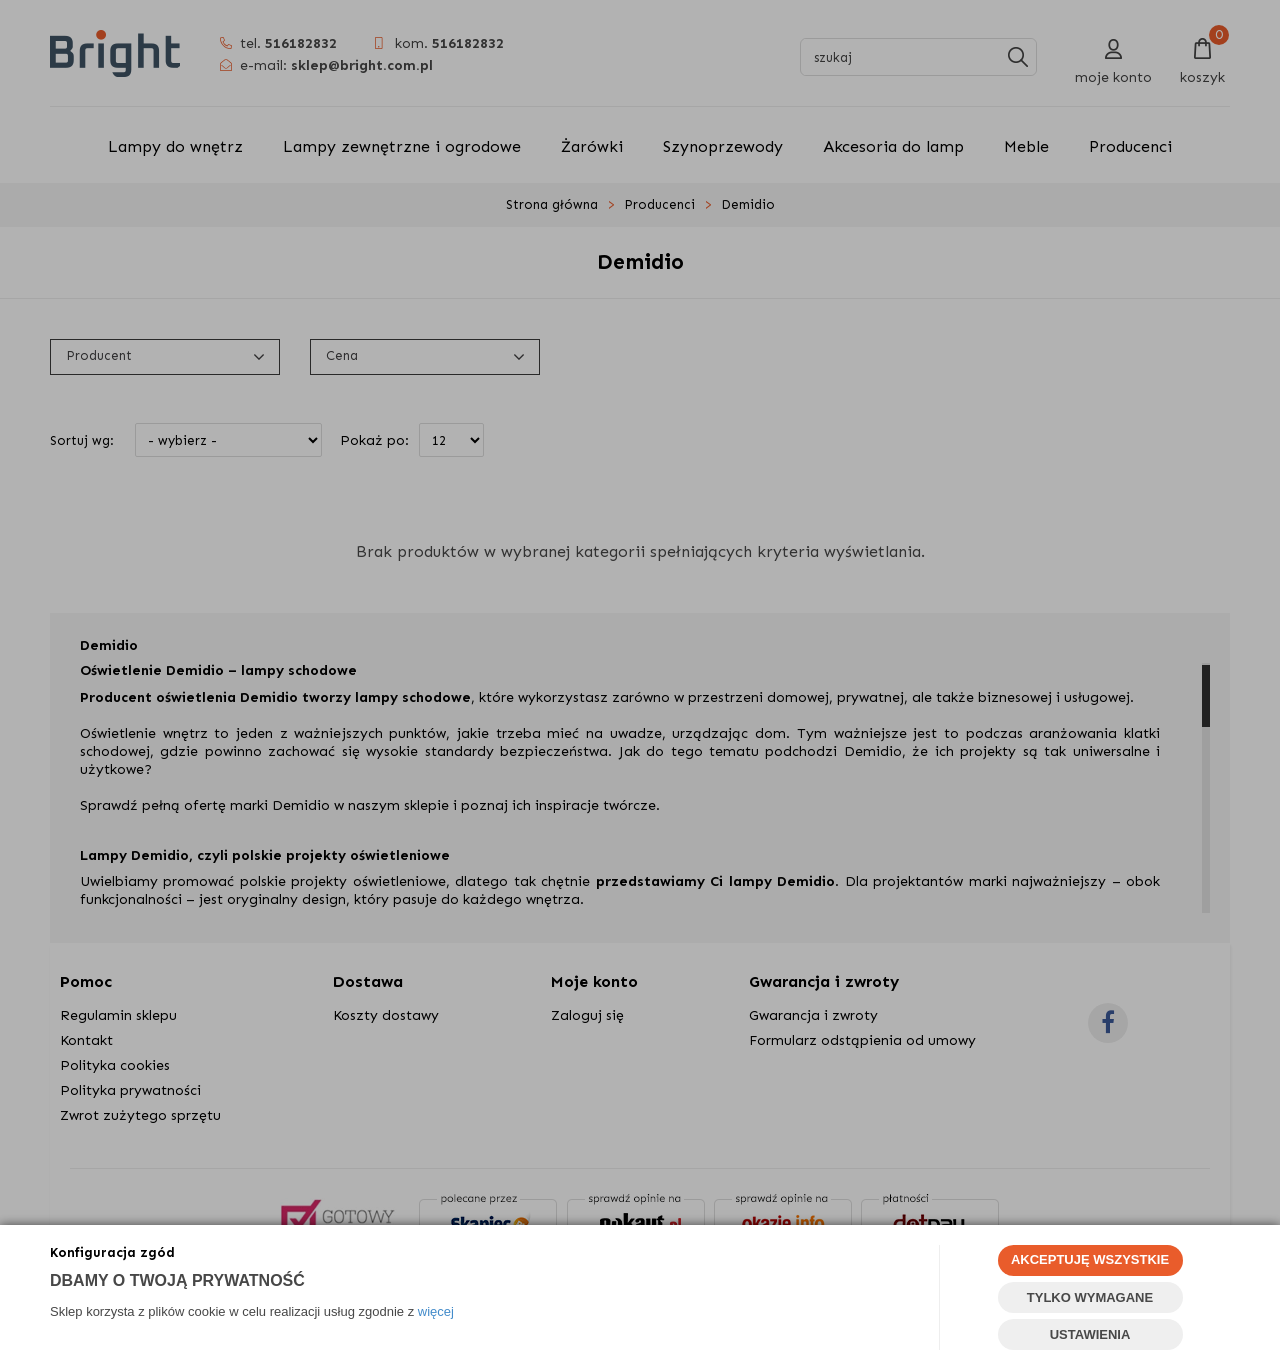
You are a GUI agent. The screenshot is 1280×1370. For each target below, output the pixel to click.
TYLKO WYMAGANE (1090, 1297)
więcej (436, 1311)
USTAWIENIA (1090, 1334)
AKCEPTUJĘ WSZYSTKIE (1090, 1259)
